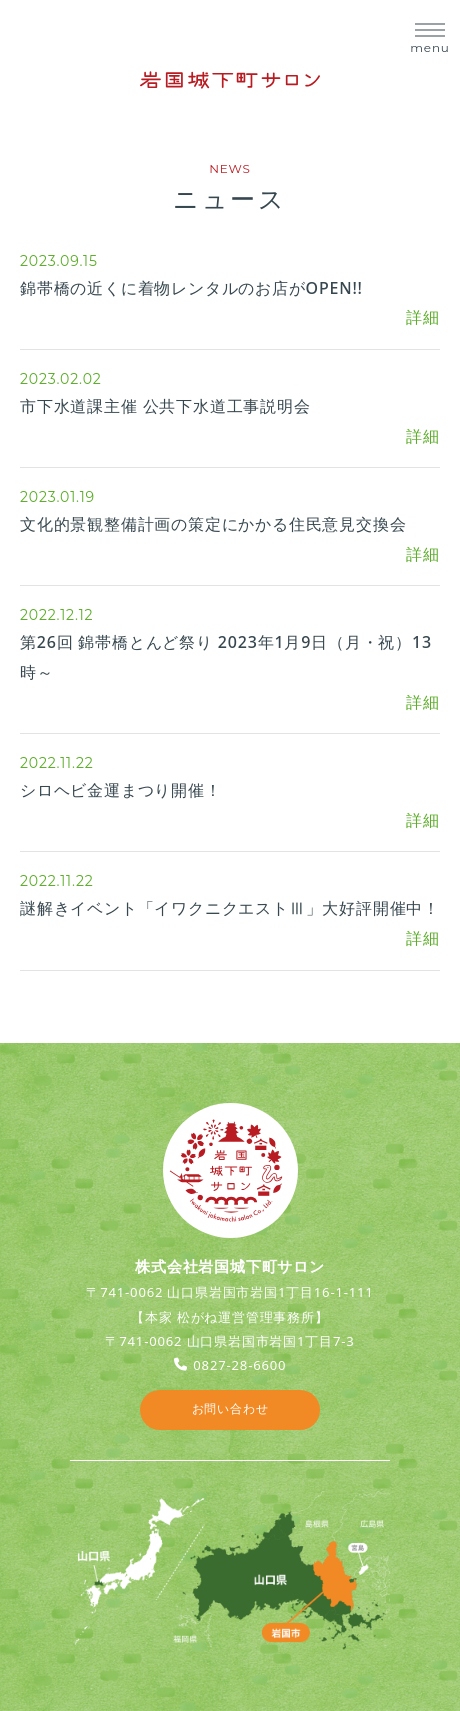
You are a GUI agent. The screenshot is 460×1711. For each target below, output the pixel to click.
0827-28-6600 (239, 1365)
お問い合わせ (230, 1408)
